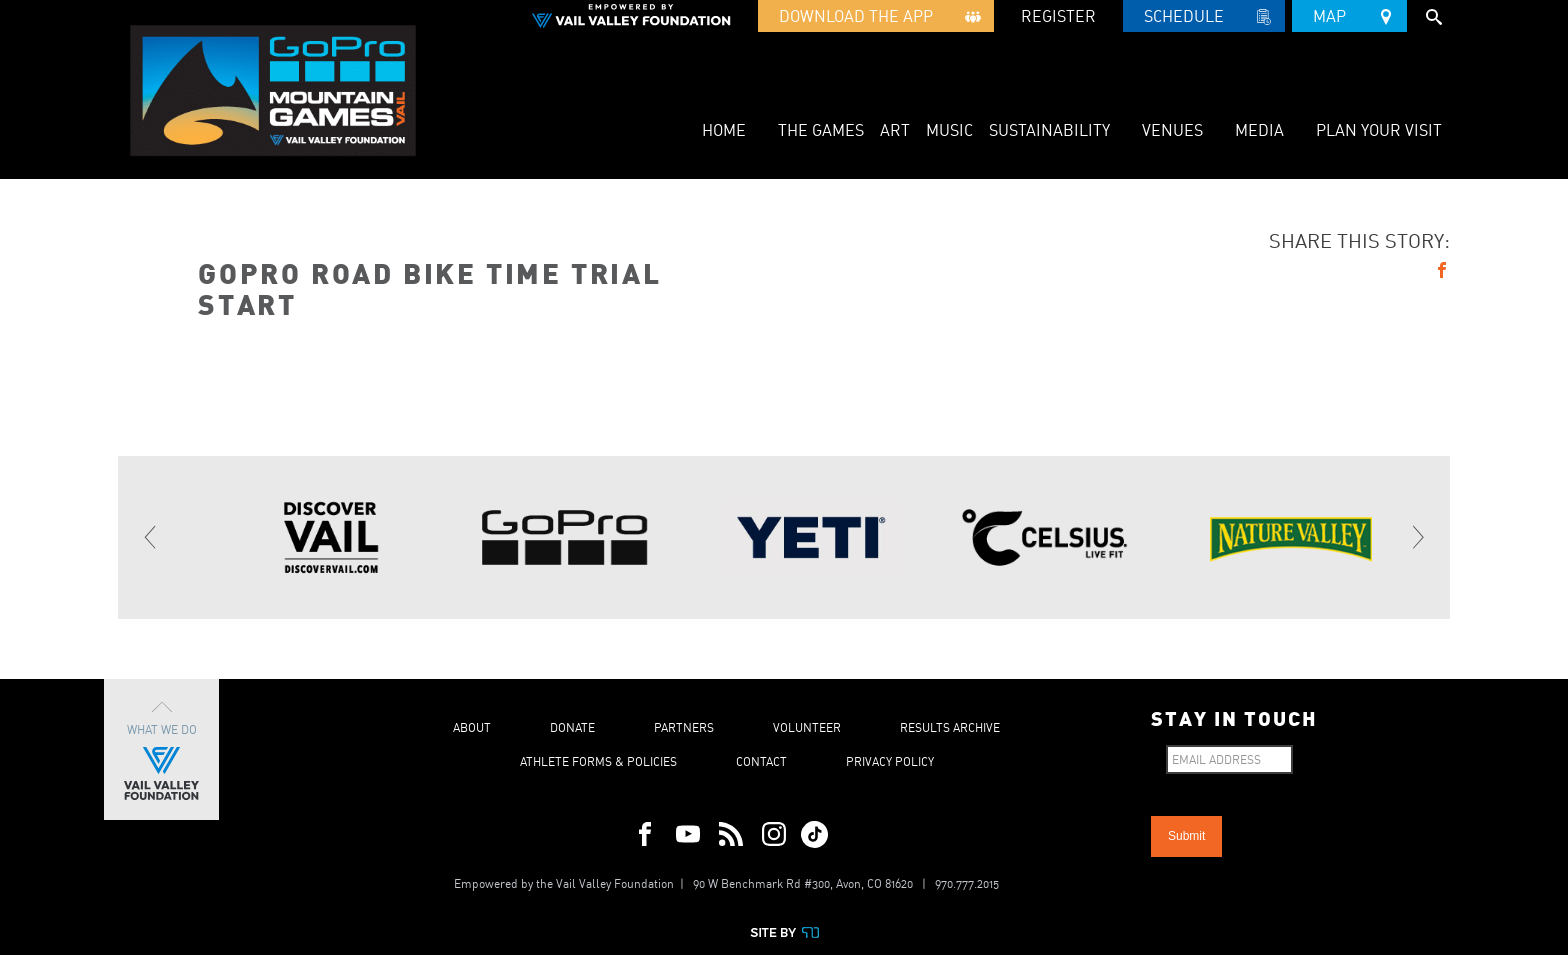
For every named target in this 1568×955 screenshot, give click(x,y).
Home (724, 130)
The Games (821, 130)
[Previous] (151, 537)
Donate (572, 727)
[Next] (1417, 537)
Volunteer (807, 727)
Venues (1172, 130)
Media (1259, 130)
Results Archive (950, 727)
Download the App (876, 19)
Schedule (1204, 19)
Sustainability (1049, 130)
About (472, 727)
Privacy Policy (890, 761)
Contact (761, 761)
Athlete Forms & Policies (598, 761)
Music (949, 130)
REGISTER (1058, 16)
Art (895, 130)
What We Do (161, 749)
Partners (684, 727)
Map (1349, 13)
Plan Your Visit (1379, 130)
